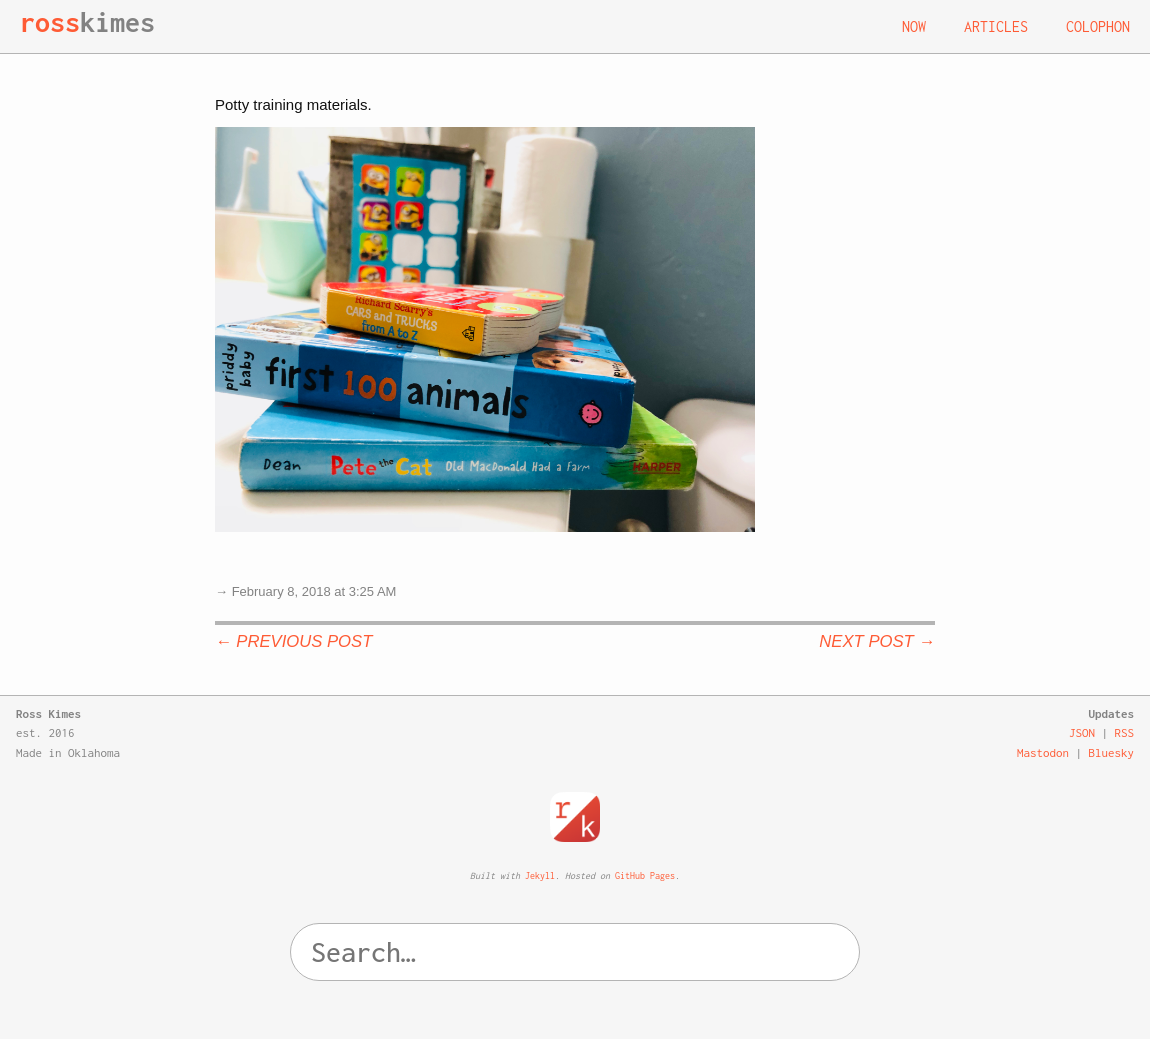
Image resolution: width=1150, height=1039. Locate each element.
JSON (1082, 732)
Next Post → (877, 641)
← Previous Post (293, 641)
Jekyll (540, 875)
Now (914, 26)
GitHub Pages (645, 875)
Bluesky (1112, 752)
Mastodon (1043, 752)
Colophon (1098, 26)
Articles (996, 26)
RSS (1125, 732)
